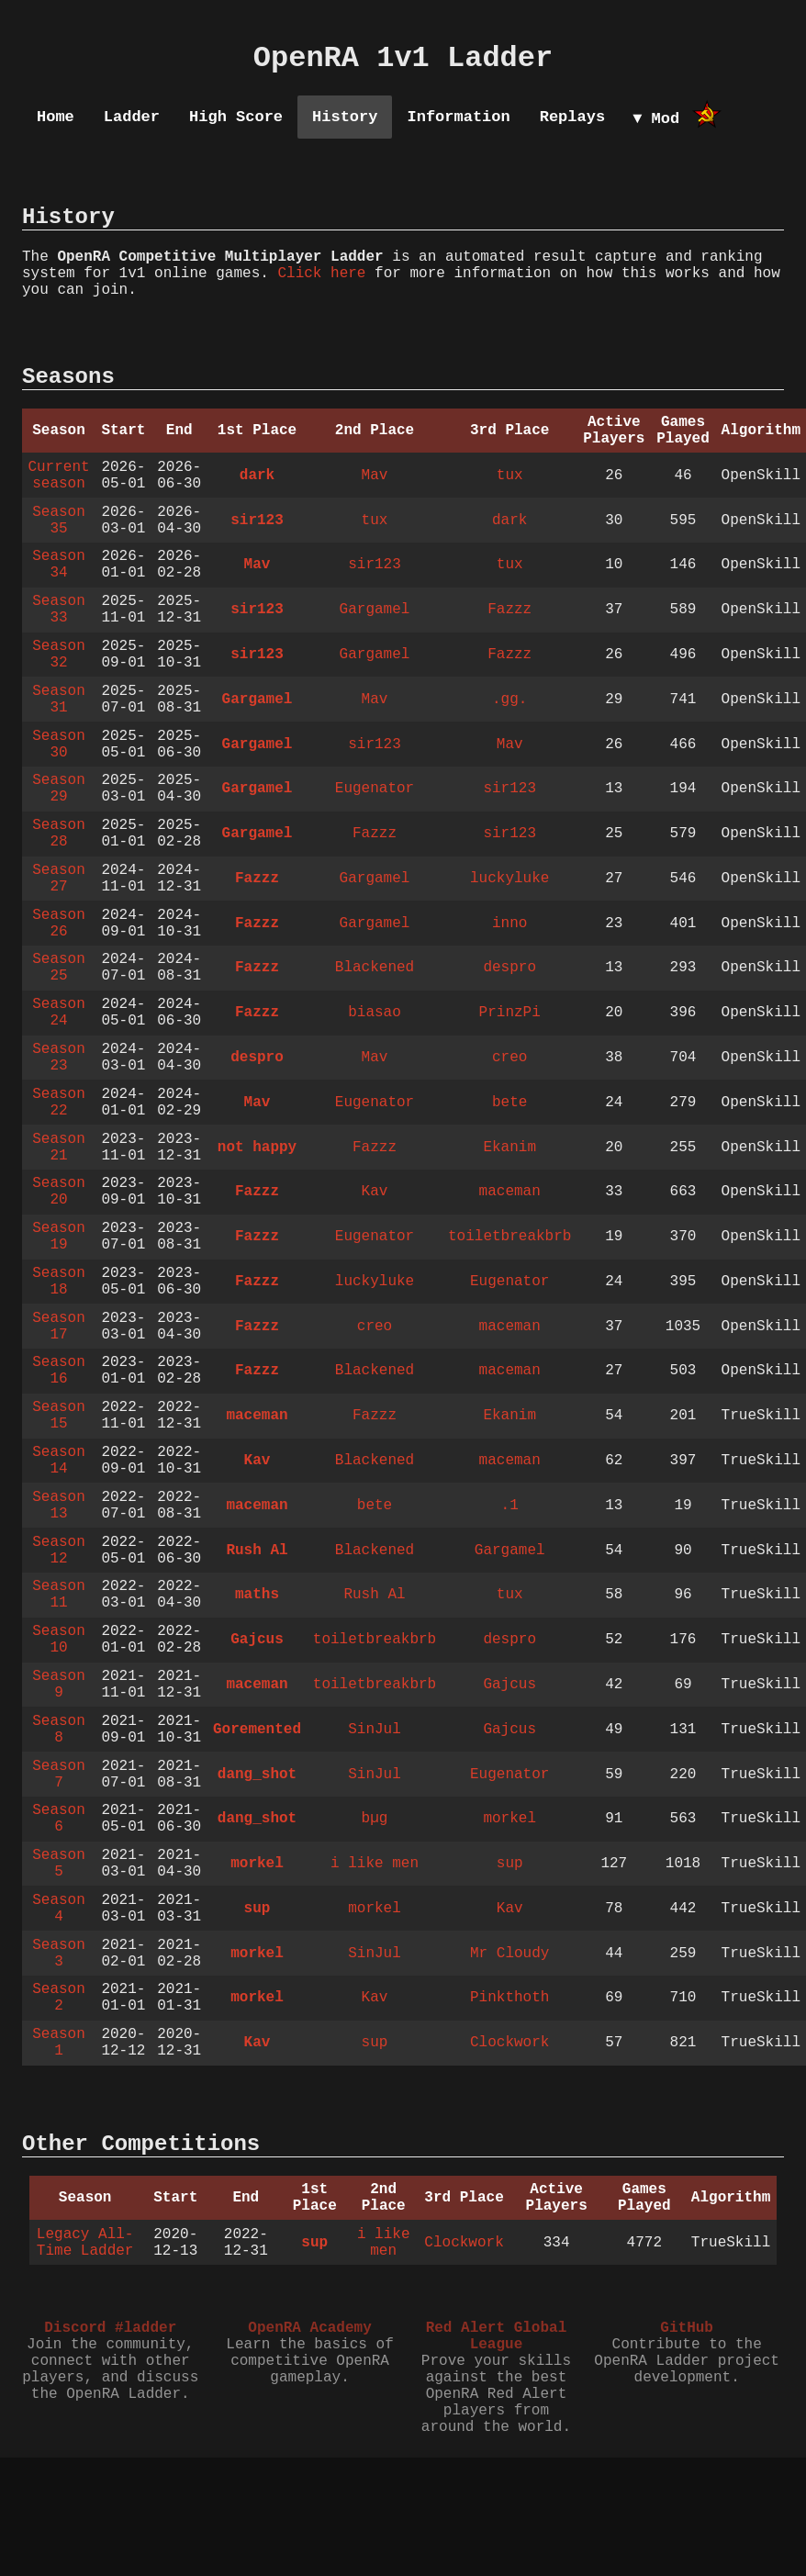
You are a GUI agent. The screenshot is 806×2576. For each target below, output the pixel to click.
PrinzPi (510, 1012)
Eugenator (374, 788)
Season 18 (58, 1281)
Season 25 (58, 967)
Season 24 (58, 1012)
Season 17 (58, 1326)
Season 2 (58, 1997)
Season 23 (58, 1057)
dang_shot (257, 1774)
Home (55, 117)
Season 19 (58, 1236)
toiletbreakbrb (509, 1236)
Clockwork (509, 2042)
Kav (375, 1191)
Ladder (132, 117)
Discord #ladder (110, 2328)
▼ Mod (655, 119)
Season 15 (58, 1415)
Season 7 (58, 1774)
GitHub (686, 2328)
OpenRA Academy (309, 2328)
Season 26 (58, 923)
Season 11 (58, 1594)
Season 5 (58, 1863)
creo (509, 1057)
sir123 (257, 520)
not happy (257, 1147)
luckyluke (509, 878)
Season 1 (58, 2042)
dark (257, 475)
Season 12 (58, 1550)
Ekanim (509, 1147)
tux (510, 475)
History (344, 117)
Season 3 (58, 1953)
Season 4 (58, 1908)
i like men (374, 1863)
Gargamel (375, 609)
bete (509, 1102)
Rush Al (256, 1550)
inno (509, 923)
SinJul (374, 1729)
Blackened (374, 967)
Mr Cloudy (509, 1953)
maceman (510, 1191)
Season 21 (58, 1147)
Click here (321, 273)
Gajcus (257, 1639)
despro (509, 967)
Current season (58, 475)
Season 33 (58, 609)
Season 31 (58, 699)
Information (458, 117)
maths (257, 1594)
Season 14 (58, 1460)
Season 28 (58, 833)
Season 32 (58, 654)
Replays (572, 117)
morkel (509, 1818)
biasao (374, 1012)
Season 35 (58, 520)
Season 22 (58, 1102)
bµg (375, 1818)
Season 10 (58, 1639)
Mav (375, 475)
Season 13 (58, 1505)
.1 (510, 1505)
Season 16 (58, 1370)
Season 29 (58, 788)
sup (510, 1863)
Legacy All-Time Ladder (85, 2242)
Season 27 (58, 878)
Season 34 (58, 564)
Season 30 (58, 744)
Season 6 (58, 1818)
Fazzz (509, 609)
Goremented (257, 1729)
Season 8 (58, 1729)
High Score (236, 117)
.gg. (509, 699)
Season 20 (58, 1191)
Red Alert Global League (496, 2336)
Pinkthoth (509, 1997)
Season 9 (58, 1684)
